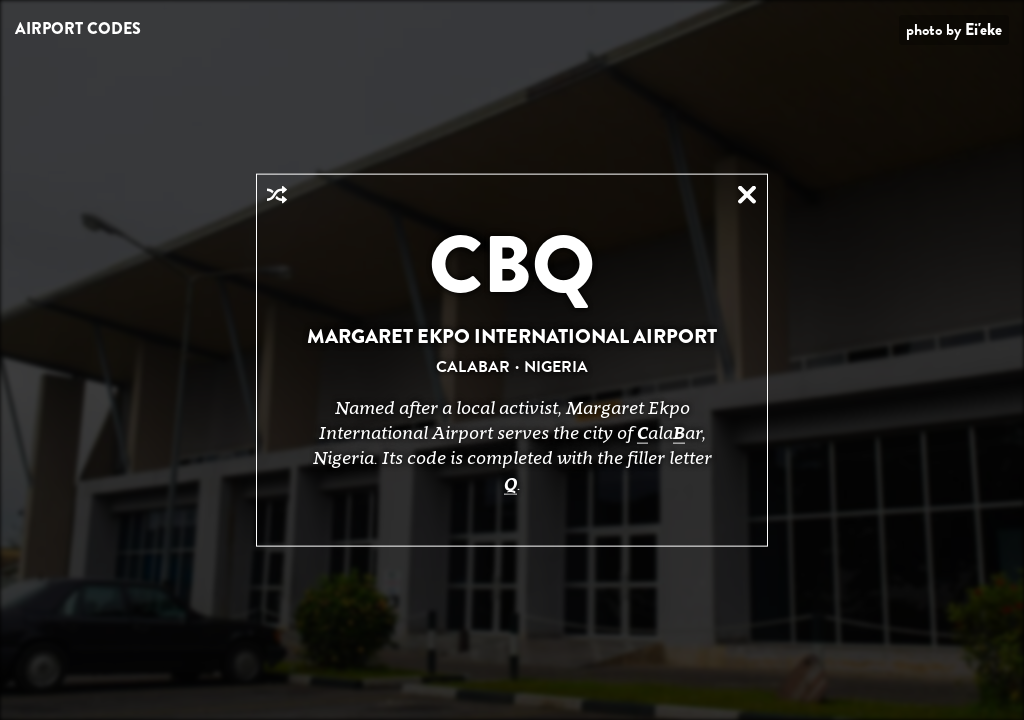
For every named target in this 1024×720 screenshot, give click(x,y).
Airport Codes (78, 28)
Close (747, 195)
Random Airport (277, 195)
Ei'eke (983, 29)
